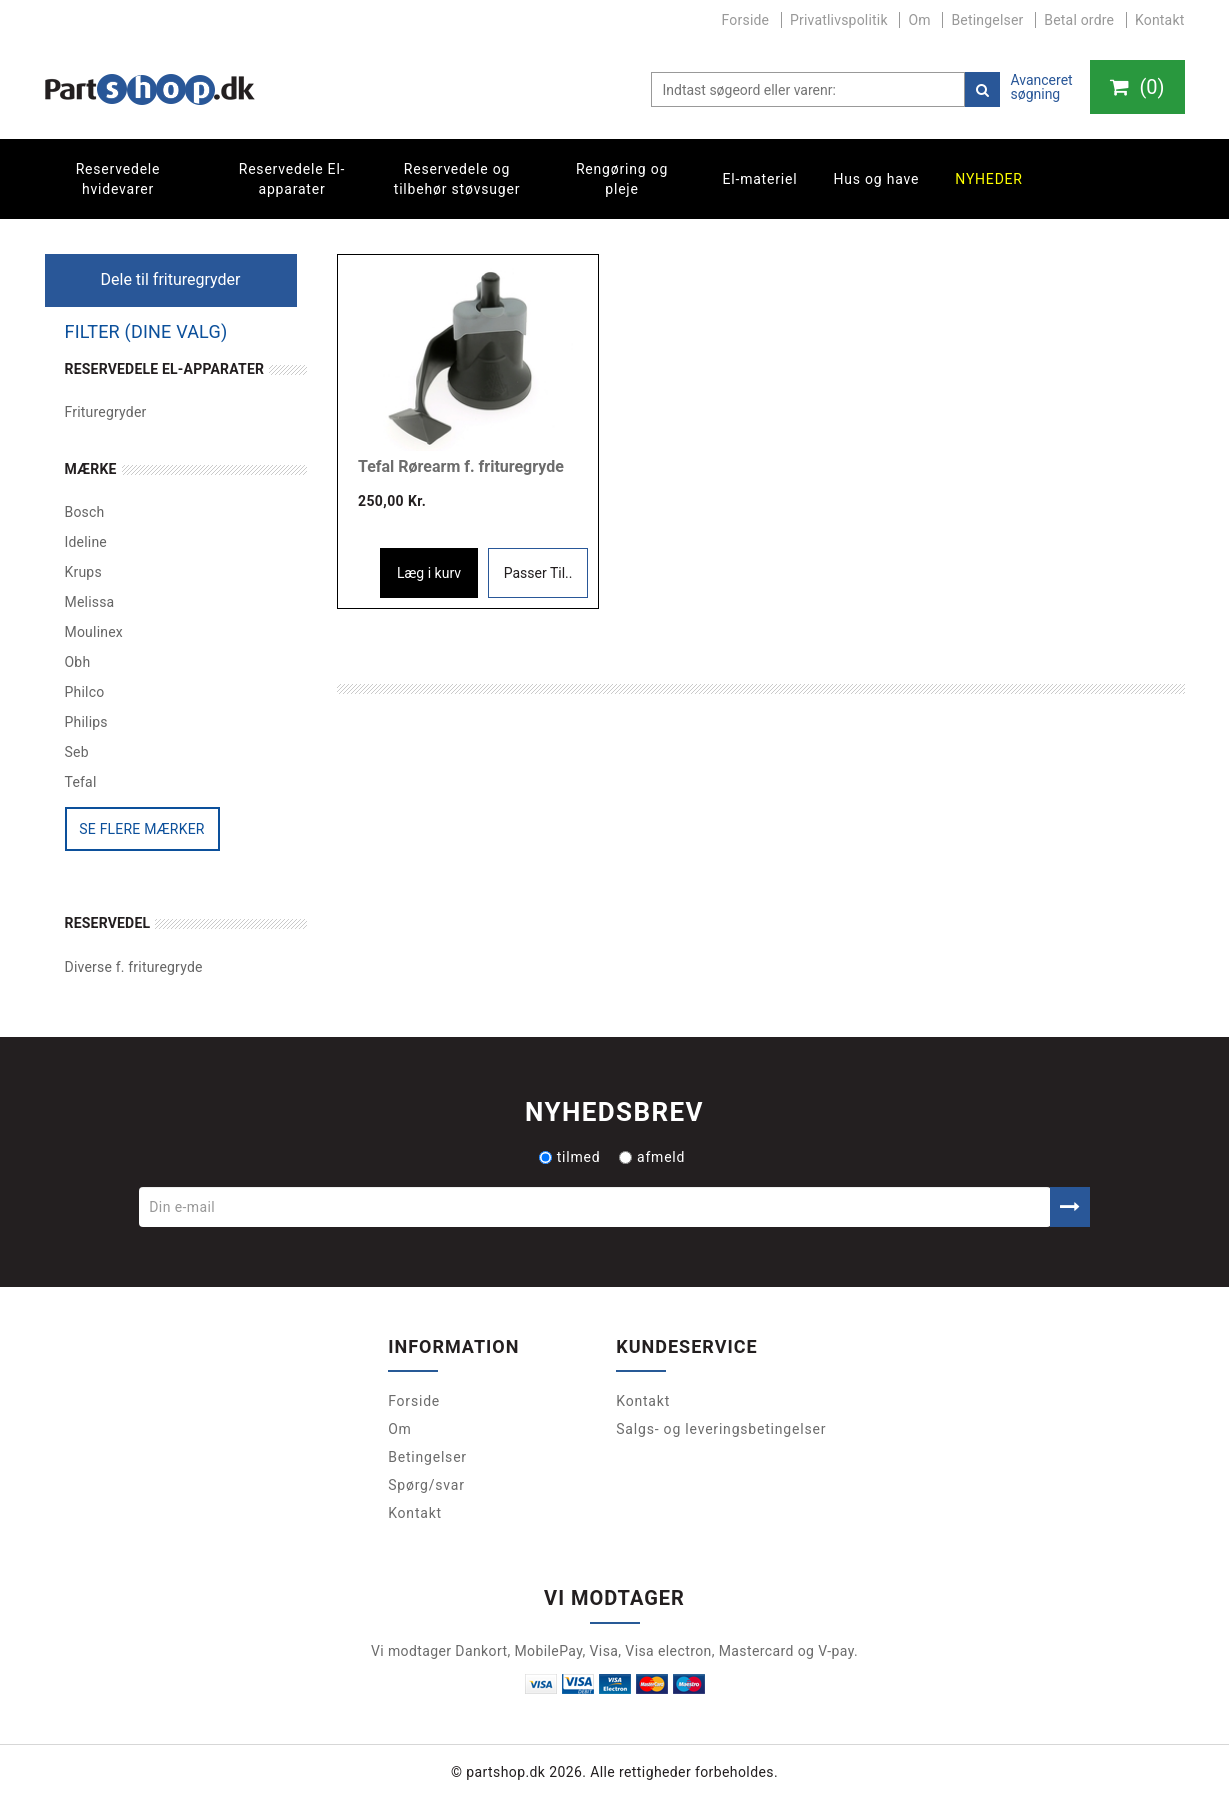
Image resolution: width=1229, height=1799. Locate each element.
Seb (77, 752)
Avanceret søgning (1041, 87)
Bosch (85, 512)
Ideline (86, 542)
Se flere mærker (141, 829)
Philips (86, 722)
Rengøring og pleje (622, 179)
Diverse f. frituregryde (134, 967)
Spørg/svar (426, 1485)
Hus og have (876, 179)
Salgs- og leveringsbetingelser (721, 1429)
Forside (746, 20)
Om (919, 20)
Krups (83, 572)
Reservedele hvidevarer (118, 179)
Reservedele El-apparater (292, 179)
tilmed (570, 1157)
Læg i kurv (429, 573)
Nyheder (989, 179)
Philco (85, 692)
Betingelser (987, 20)
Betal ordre (1079, 20)
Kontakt (1160, 20)
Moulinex (94, 632)
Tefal (81, 782)
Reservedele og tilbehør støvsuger (457, 179)
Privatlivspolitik (839, 20)
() (1137, 87)
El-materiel (760, 179)
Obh (78, 662)
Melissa (90, 602)
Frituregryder (106, 412)
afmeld (652, 1157)
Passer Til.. (538, 573)
